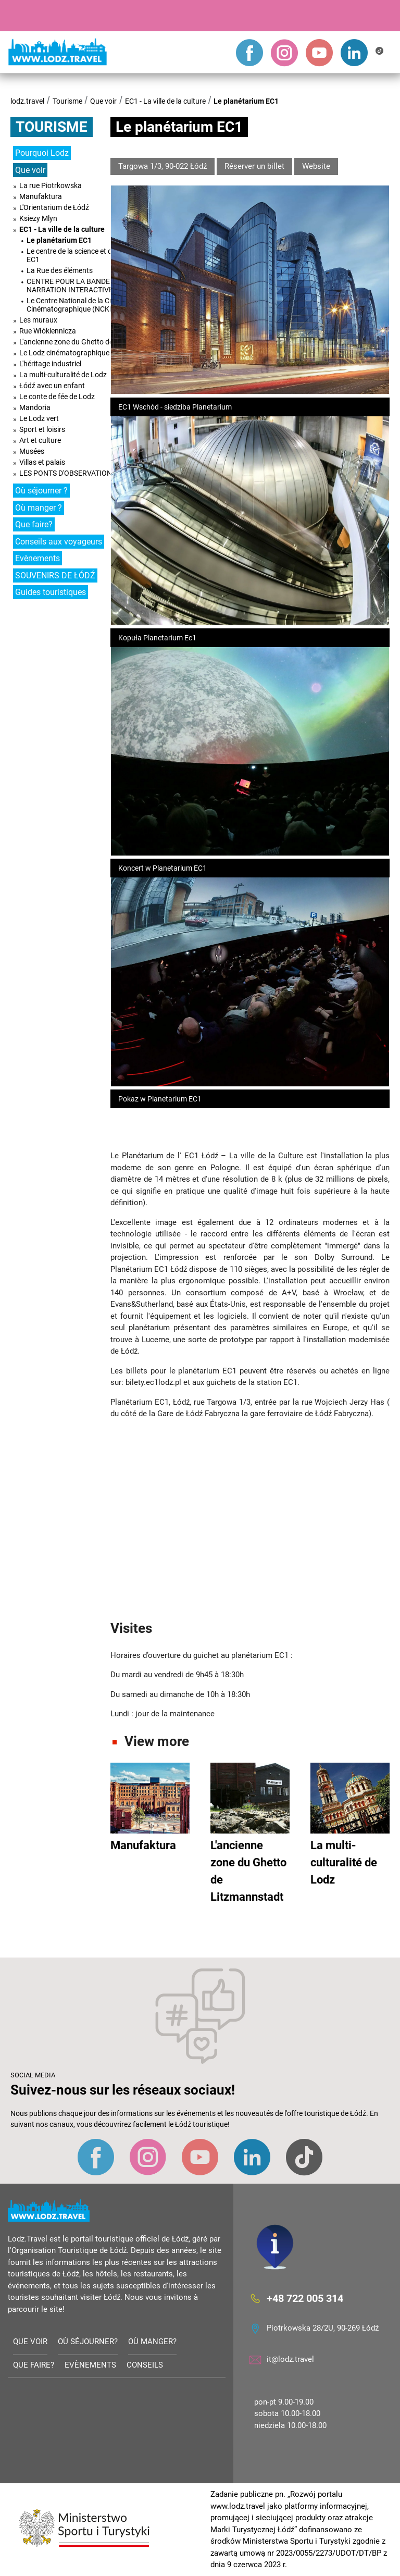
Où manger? (152, 2341)
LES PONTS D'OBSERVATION (65, 473)
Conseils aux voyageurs (58, 542)
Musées (31, 451)
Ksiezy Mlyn (38, 218)
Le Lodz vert (39, 418)
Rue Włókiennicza (47, 331)
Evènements (37, 558)
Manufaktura (40, 196)
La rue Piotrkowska (50, 185)
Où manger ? (38, 508)
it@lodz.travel (290, 2359)
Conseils (145, 2365)
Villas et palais (42, 462)
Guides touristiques (50, 592)
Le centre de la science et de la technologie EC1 (94, 255)
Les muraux (38, 320)
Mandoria (35, 407)
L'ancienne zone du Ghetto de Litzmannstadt (90, 342)
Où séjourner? (88, 2341)
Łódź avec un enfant (52, 385)
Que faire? (34, 524)
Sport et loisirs (42, 429)
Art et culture (40, 440)
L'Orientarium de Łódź (54, 207)
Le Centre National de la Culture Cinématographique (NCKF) (77, 304)
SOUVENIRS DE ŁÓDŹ (55, 575)
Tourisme (67, 101)
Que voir (103, 101)
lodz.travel (27, 101)
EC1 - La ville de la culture (165, 101)
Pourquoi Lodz (42, 153)
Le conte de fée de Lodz (57, 396)
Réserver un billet (254, 166)
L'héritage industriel (50, 364)
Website (316, 166)
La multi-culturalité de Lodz (63, 374)
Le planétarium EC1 (246, 101)
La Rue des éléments (60, 270)
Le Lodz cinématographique (64, 353)
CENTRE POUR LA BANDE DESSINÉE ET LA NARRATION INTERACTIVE (96, 285)
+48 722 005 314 (305, 2298)
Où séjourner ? (41, 491)
